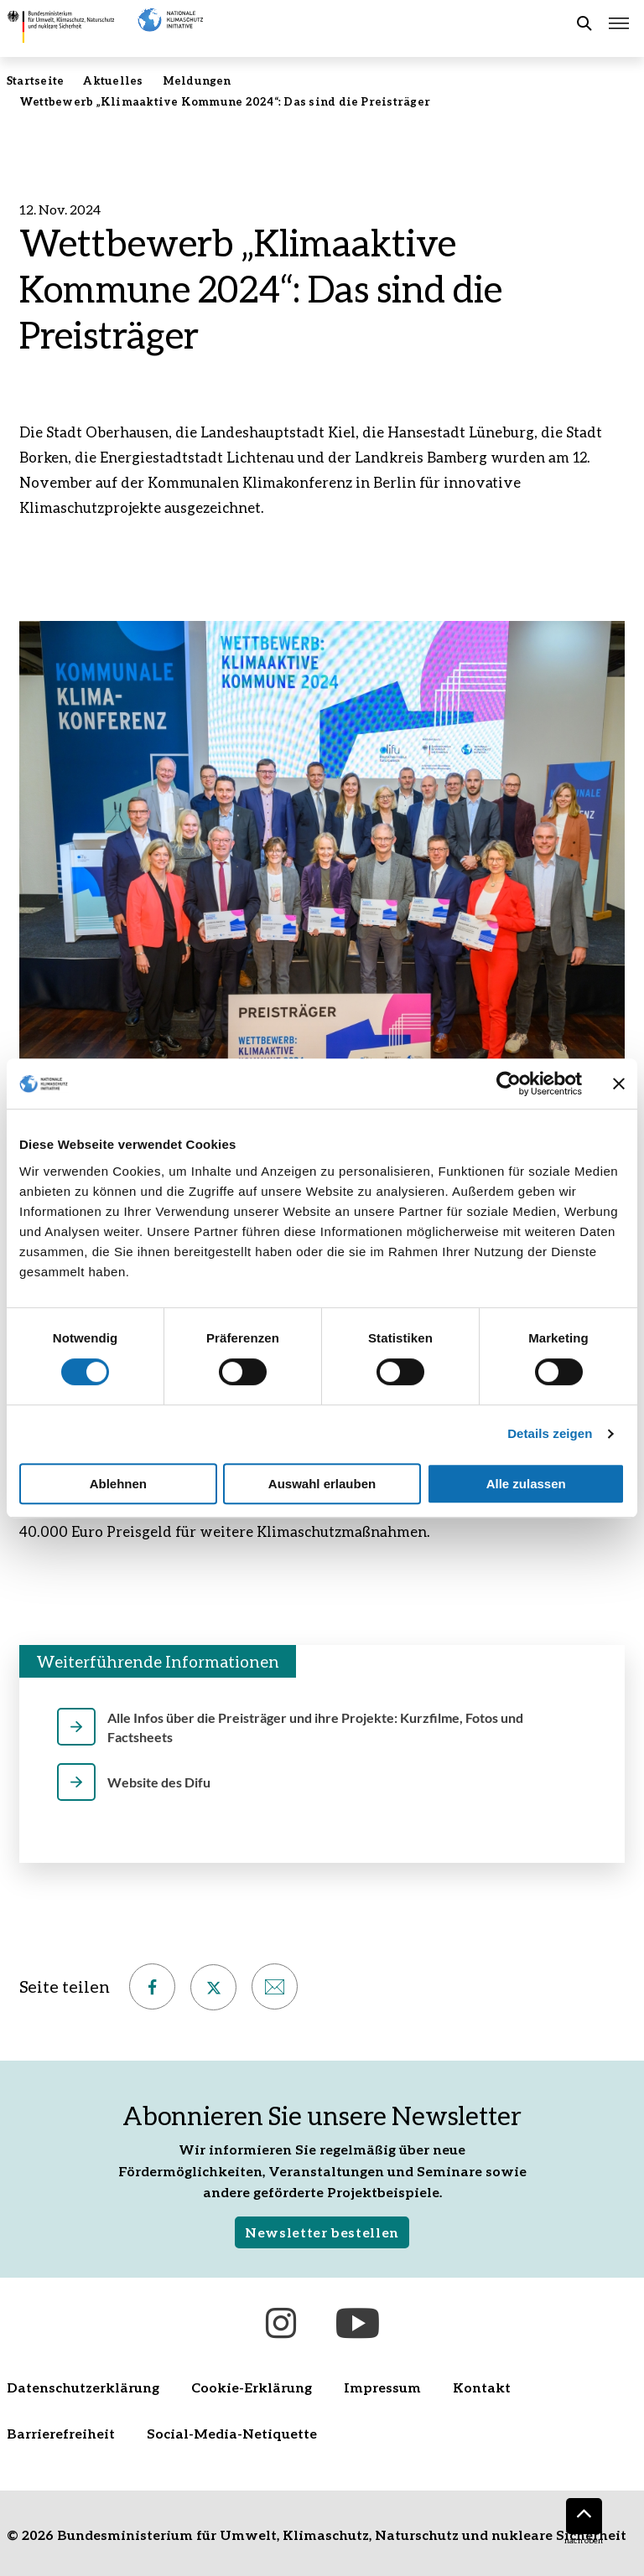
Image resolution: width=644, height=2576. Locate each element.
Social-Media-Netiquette (232, 2433)
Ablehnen (118, 1484)
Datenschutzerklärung (83, 2387)
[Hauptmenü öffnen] (618, 23)
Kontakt (482, 2387)
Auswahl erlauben (322, 1484)
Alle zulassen (526, 1484)
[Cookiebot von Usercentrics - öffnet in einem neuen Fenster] (508, 1083)
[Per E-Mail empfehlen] (275, 1986)
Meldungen (197, 80)
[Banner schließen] (619, 1083)
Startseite (35, 80)
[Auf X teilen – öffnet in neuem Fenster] (213, 1987)
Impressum (382, 2387)
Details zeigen (549, 1433)
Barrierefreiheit (61, 2433)
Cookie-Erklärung (251, 2387)
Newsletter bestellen (322, 2232)
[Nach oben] (584, 2516)
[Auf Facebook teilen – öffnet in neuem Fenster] (152, 1986)
